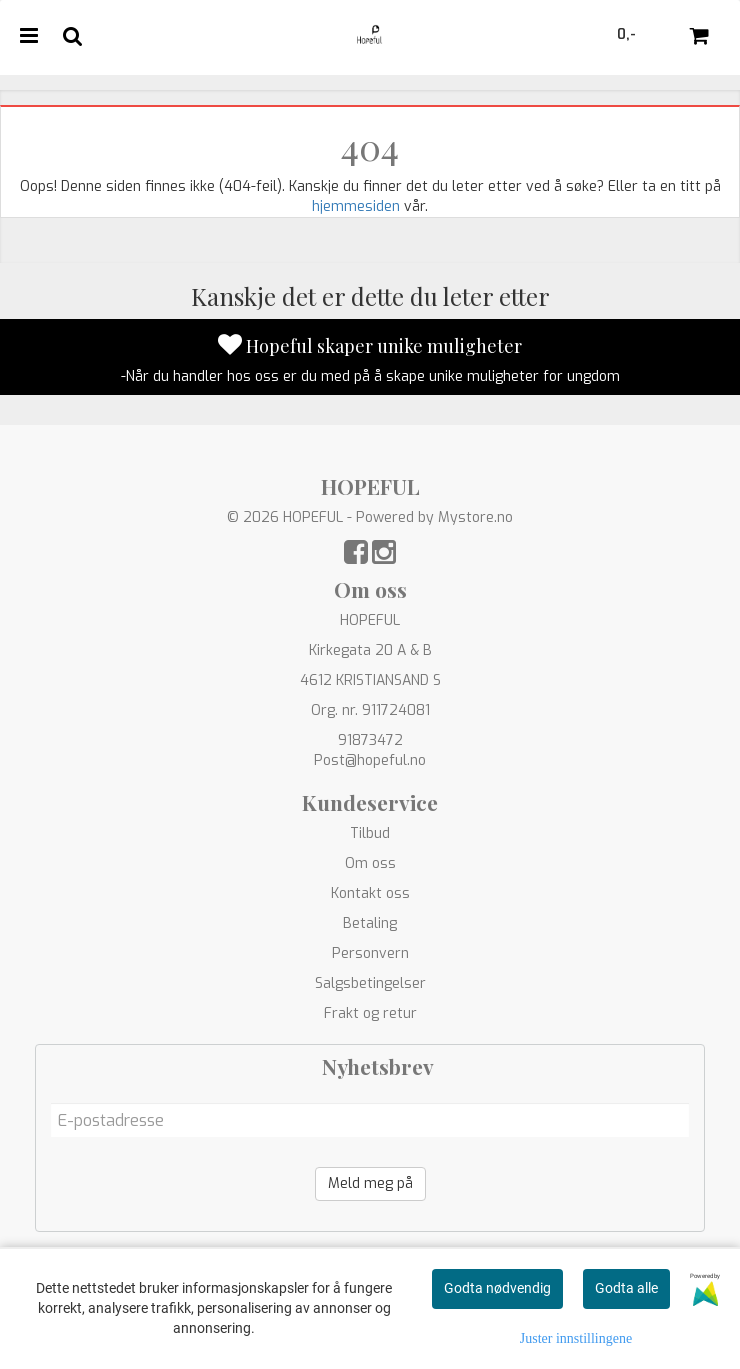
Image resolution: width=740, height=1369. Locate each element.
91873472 (370, 740)
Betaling (370, 923)
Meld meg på (370, 1183)
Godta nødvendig (497, 1288)
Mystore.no (475, 517)
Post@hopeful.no (370, 760)
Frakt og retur (370, 1013)
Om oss (370, 863)
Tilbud (370, 833)
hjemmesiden (356, 206)
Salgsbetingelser (370, 983)
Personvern (370, 953)
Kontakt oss (370, 893)
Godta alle (626, 1288)
